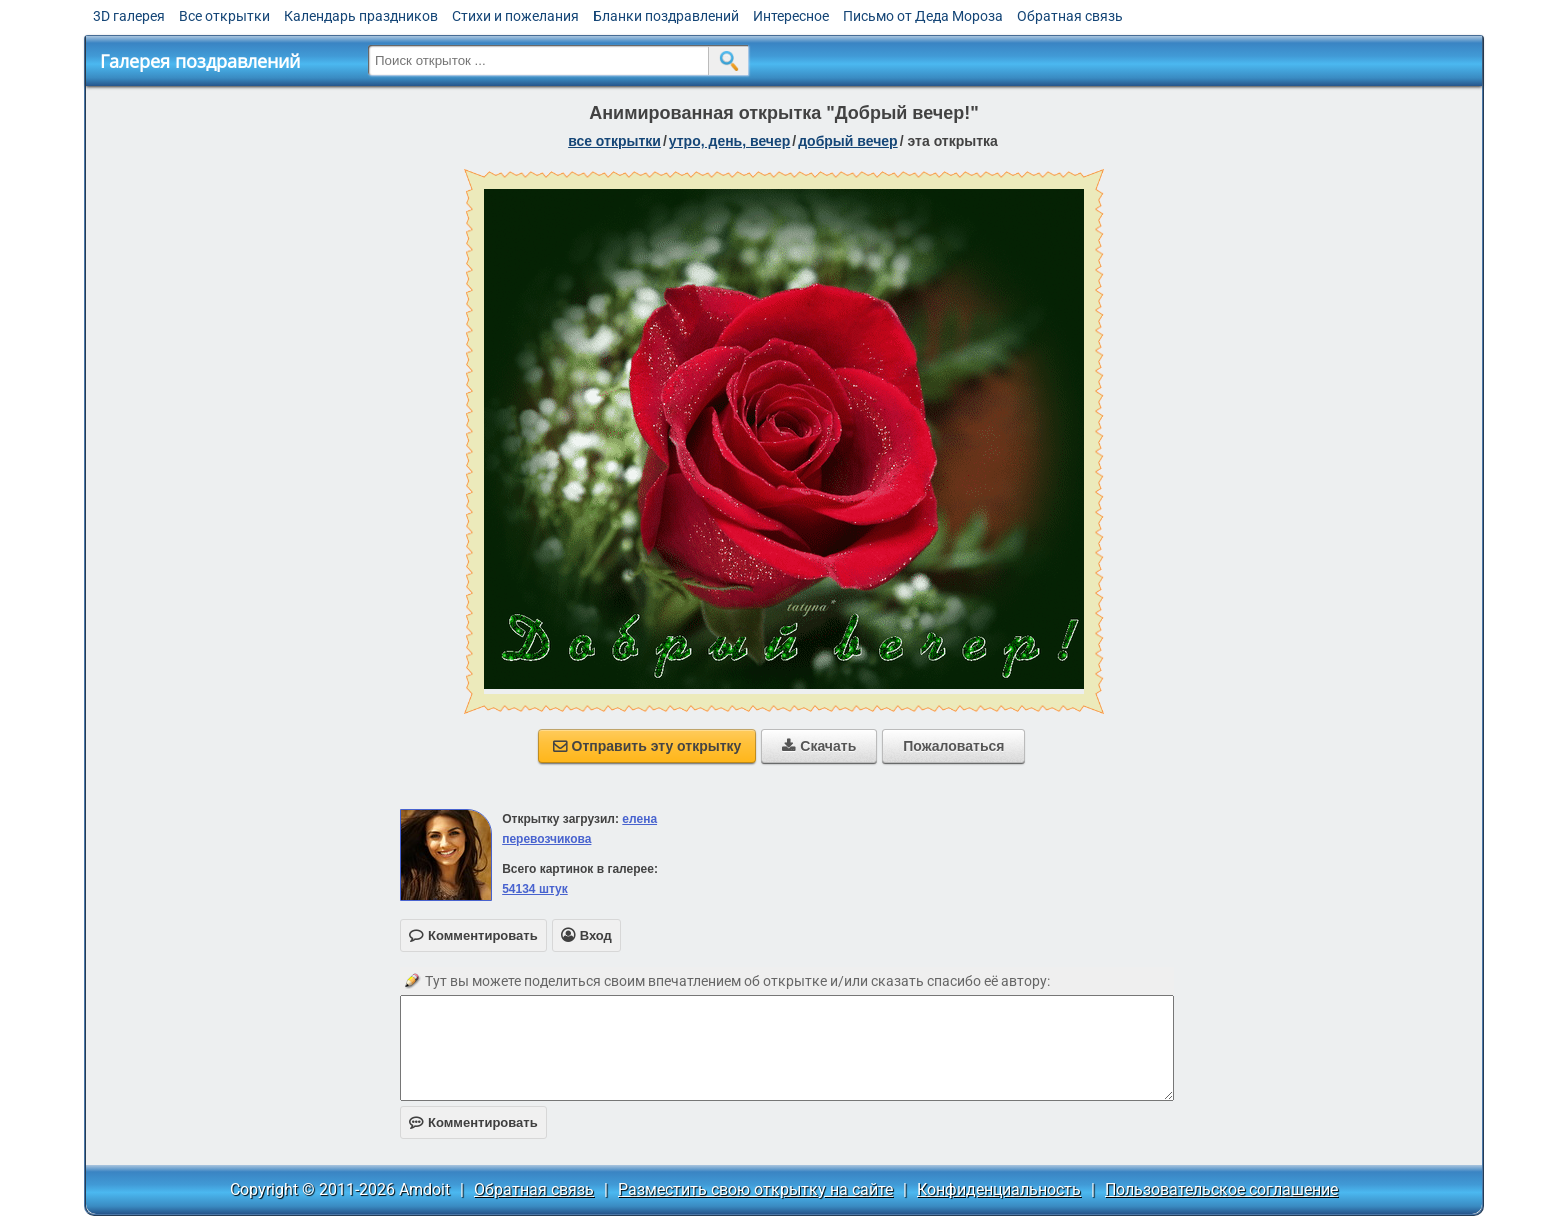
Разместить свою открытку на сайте (755, 1189)
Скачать (819, 746)
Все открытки (224, 16)
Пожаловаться (953, 746)
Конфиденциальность (999, 1189)
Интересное (791, 16)
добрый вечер (847, 141)
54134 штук (535, 889)
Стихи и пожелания (515, 16)
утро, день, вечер (730, 141)
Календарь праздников (361, 16)
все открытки (614, 141)
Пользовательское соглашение (1221, 1189)
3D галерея (129, 16)
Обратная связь (1070, 16)
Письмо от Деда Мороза (923, 16)
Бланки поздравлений (666, 16)
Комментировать (473, 1122)
